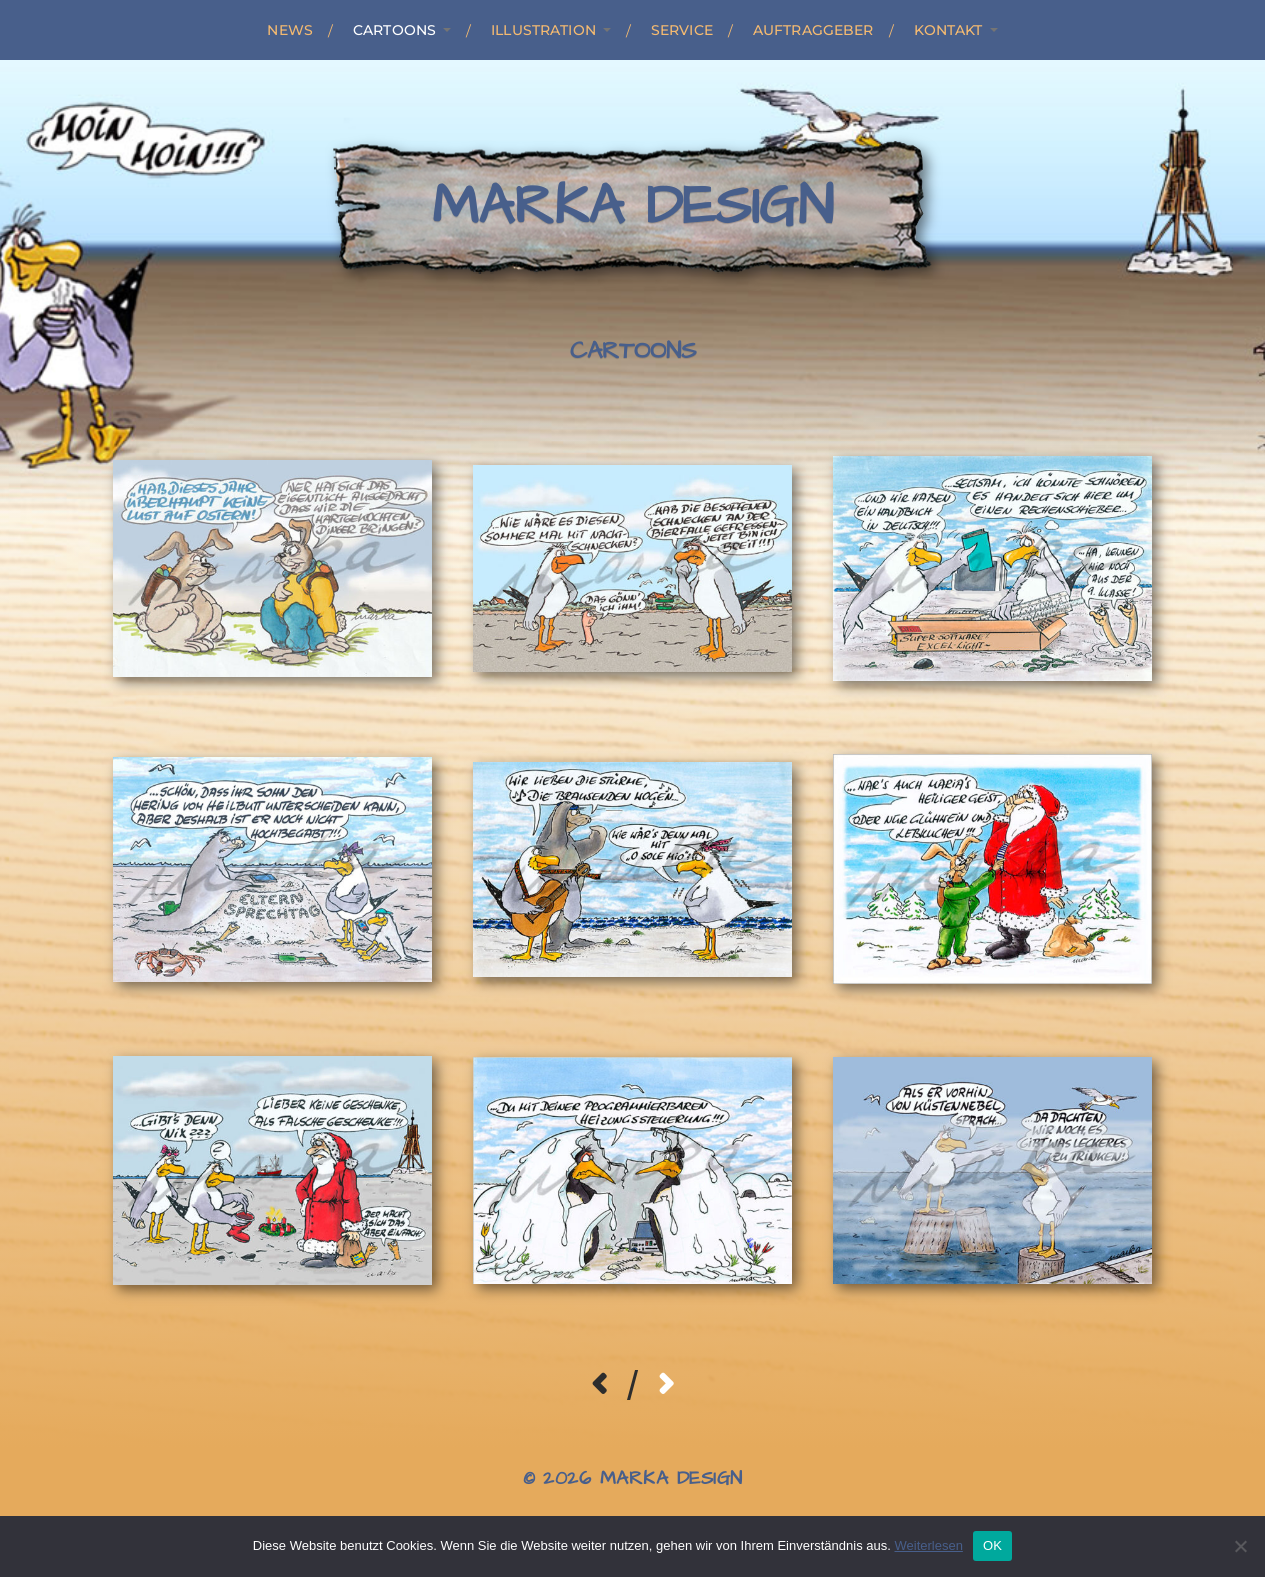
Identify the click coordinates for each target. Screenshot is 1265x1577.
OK (992, 1545)
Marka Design (632, 207)
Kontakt (948, 30)
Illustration (543, 30)
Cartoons (394, 30)
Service (682, 30)
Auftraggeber (813, 30)
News (290, 30)
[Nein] (1240, 1546)
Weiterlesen (928, 1545)
